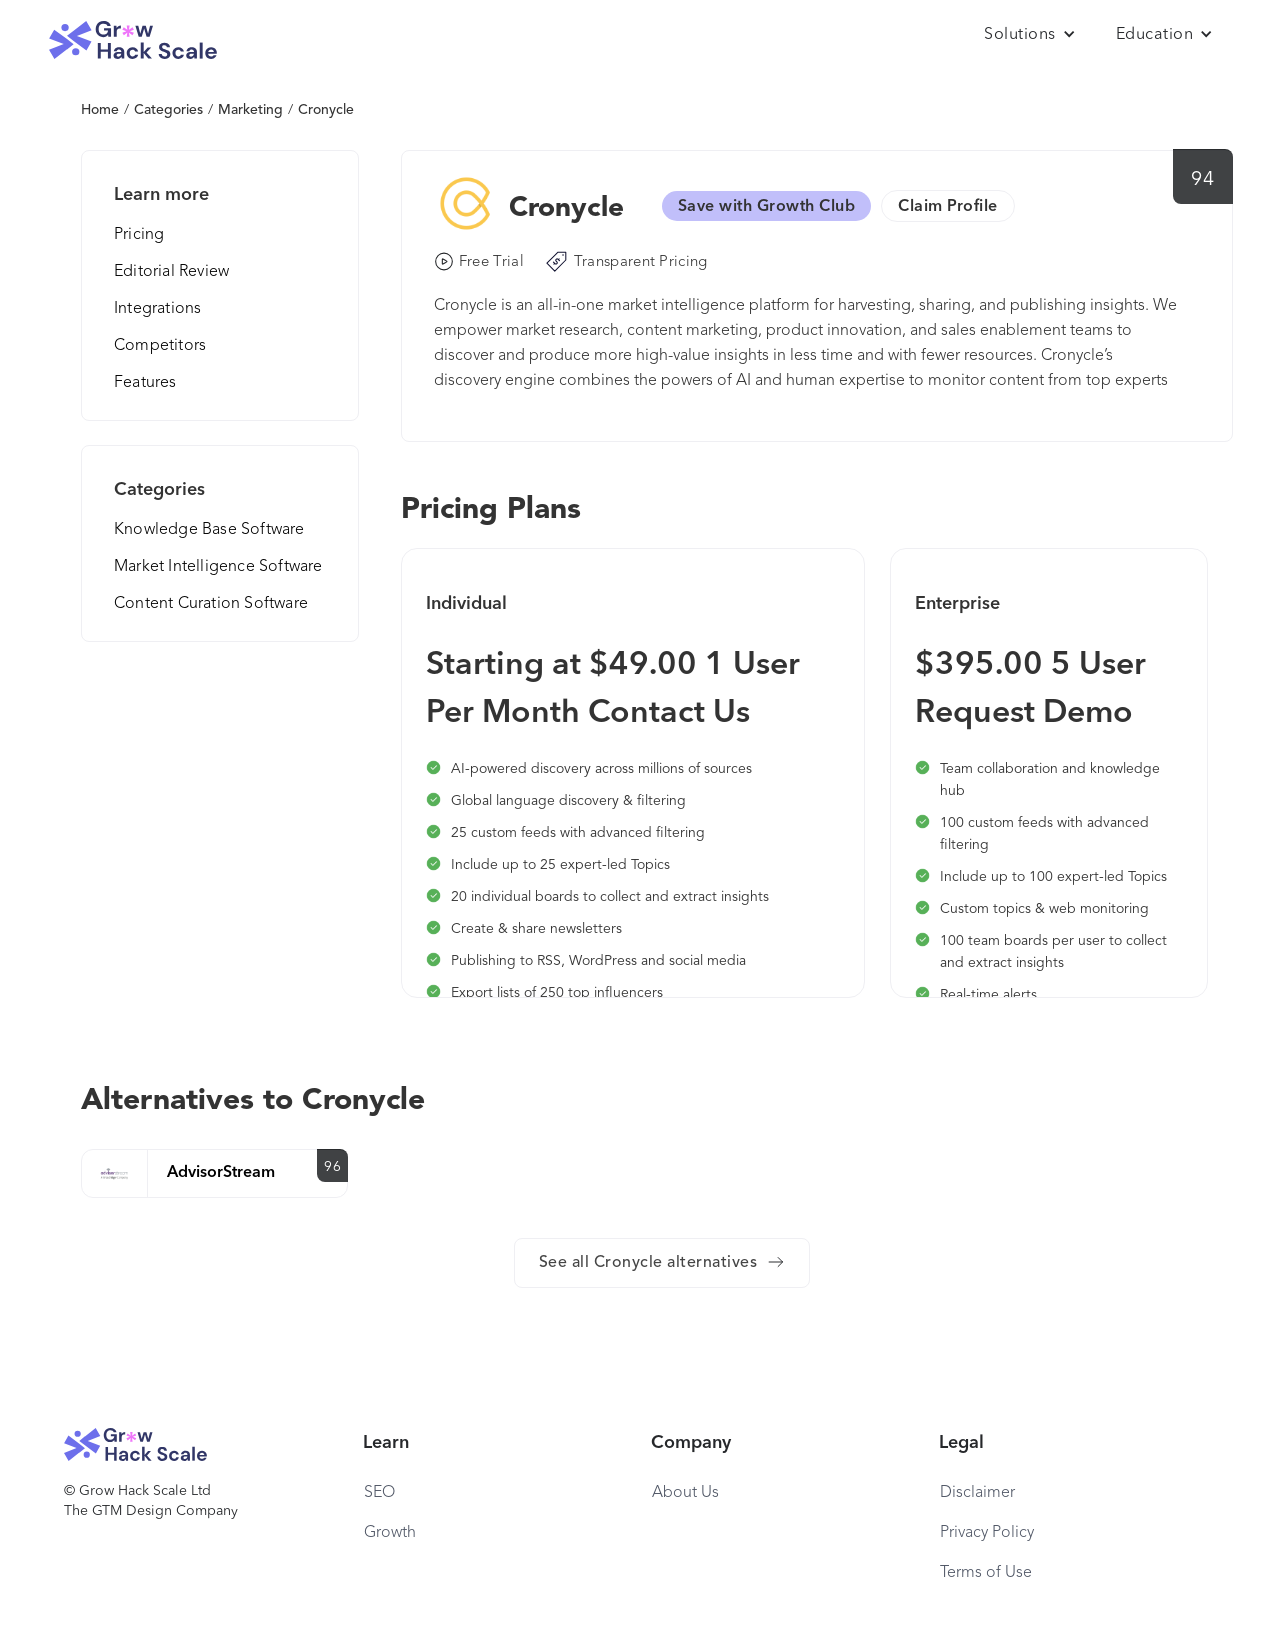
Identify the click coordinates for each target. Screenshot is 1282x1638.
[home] (133, 40)
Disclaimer (977, 1493)
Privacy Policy (987, 1533)
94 (1202, 180)
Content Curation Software (211, 604)
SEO (379, 1493)
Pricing (139, 235)
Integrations (157, 309)
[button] (1030, 35)
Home (100, 110)
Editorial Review (171, 272)
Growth (390, 1533)
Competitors (160, 346)
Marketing (250, 110)
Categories (168, 110)
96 (332, 1167)
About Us (685, 1493)
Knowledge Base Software (209, 530)
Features (145, 383)
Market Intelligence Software (218, 567)
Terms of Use (986, 1573)
